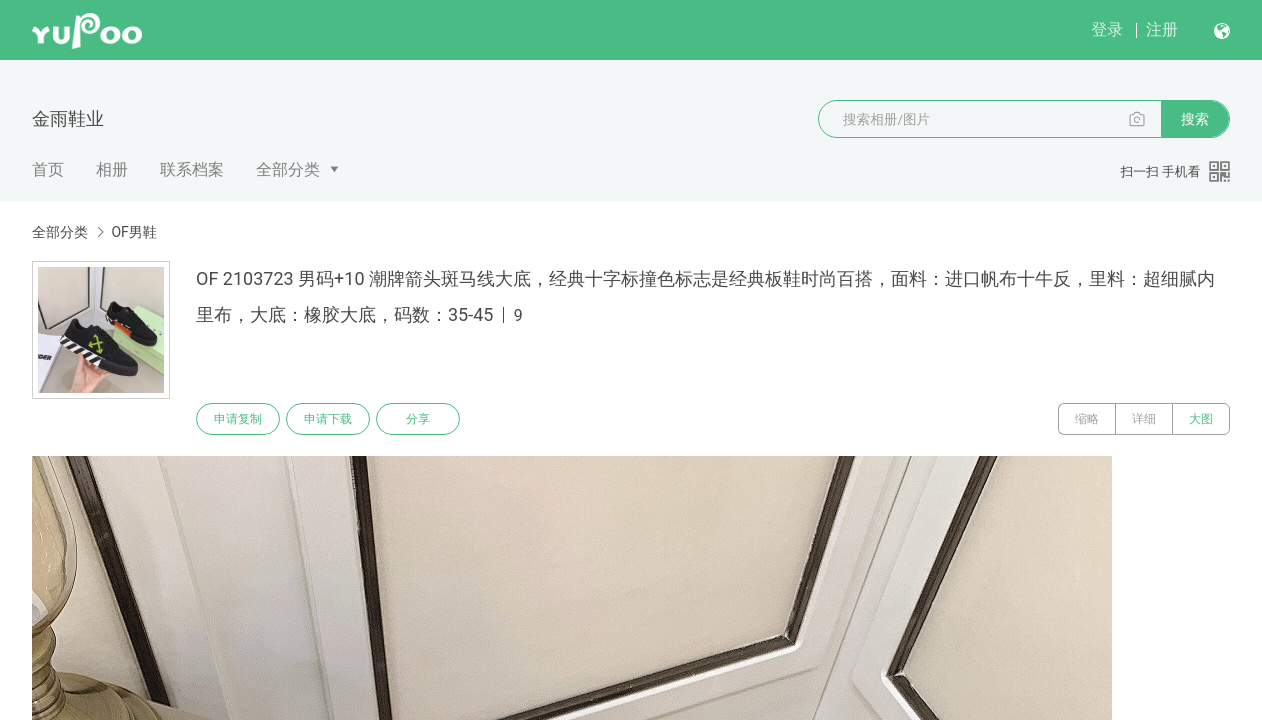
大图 (1201, 419)
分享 (418, 419)
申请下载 (328, 419)
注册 (1162, 29)
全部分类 (288, 169)
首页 (48, 169)
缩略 (1087, 419)
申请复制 (238, 419)
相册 (112, 169)
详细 (1144, 419)
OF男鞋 (133, 232)
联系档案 (192, 169)
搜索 (1195, 119)
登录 (1107, 29)
